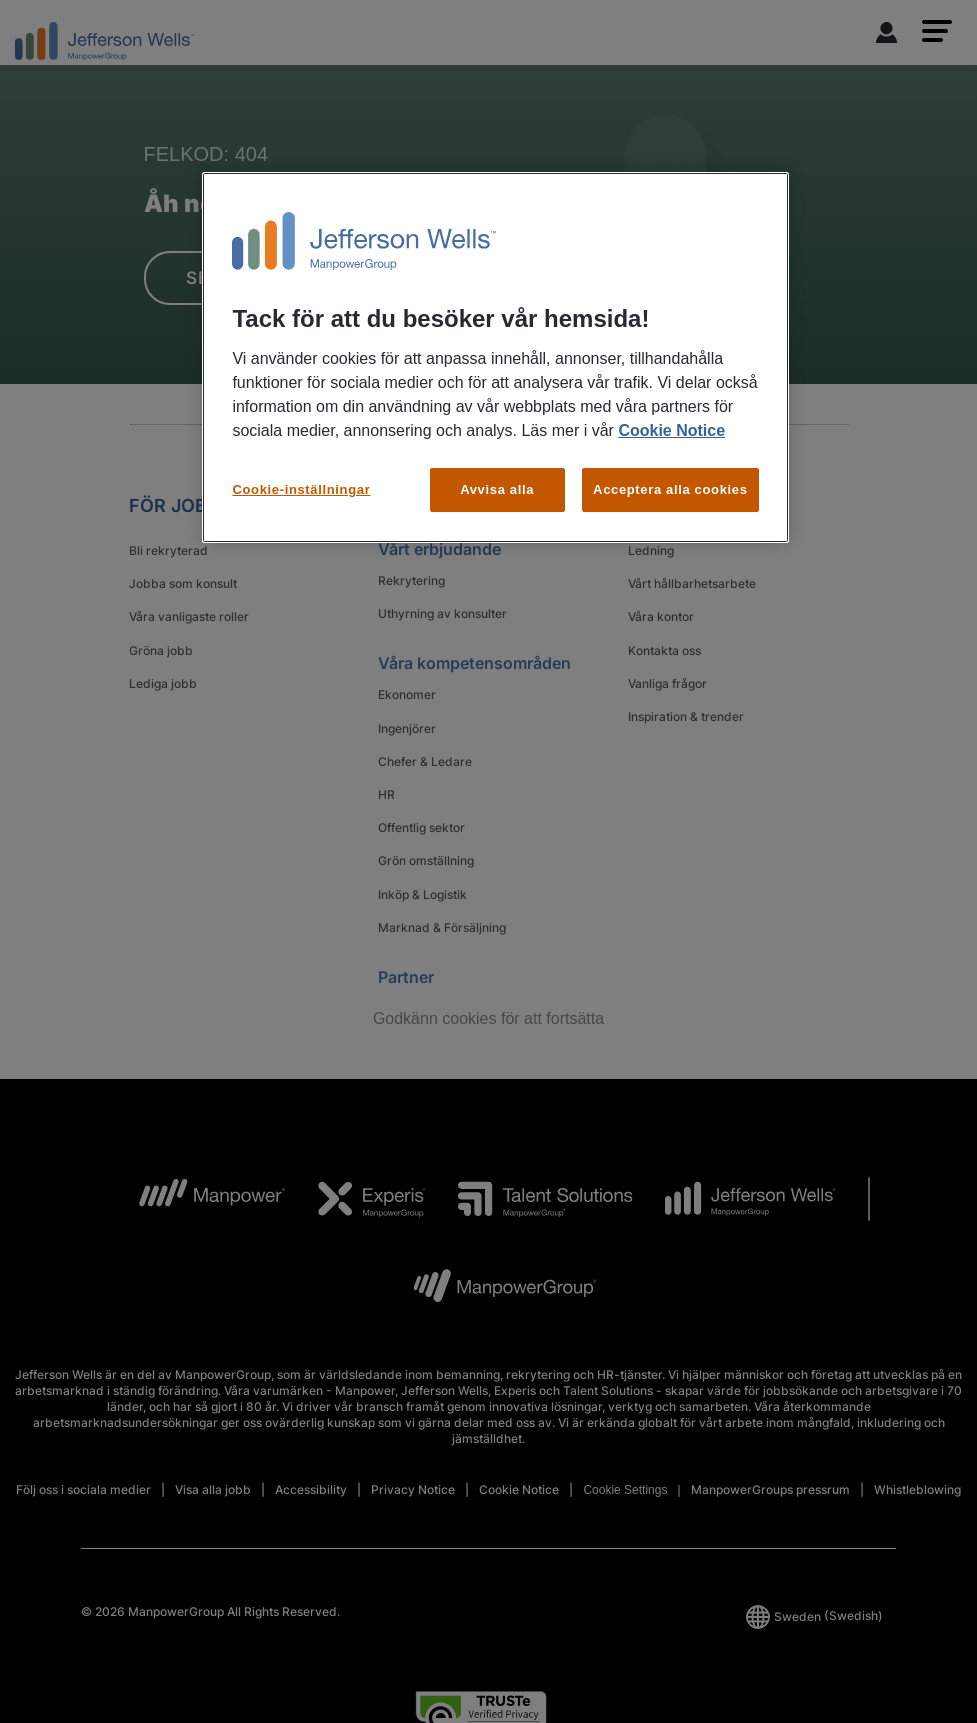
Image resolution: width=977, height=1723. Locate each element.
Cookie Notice (671, 430)
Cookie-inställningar (301, 489)
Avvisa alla (497, 489)
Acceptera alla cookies (670, 489)
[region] (495, 357)
